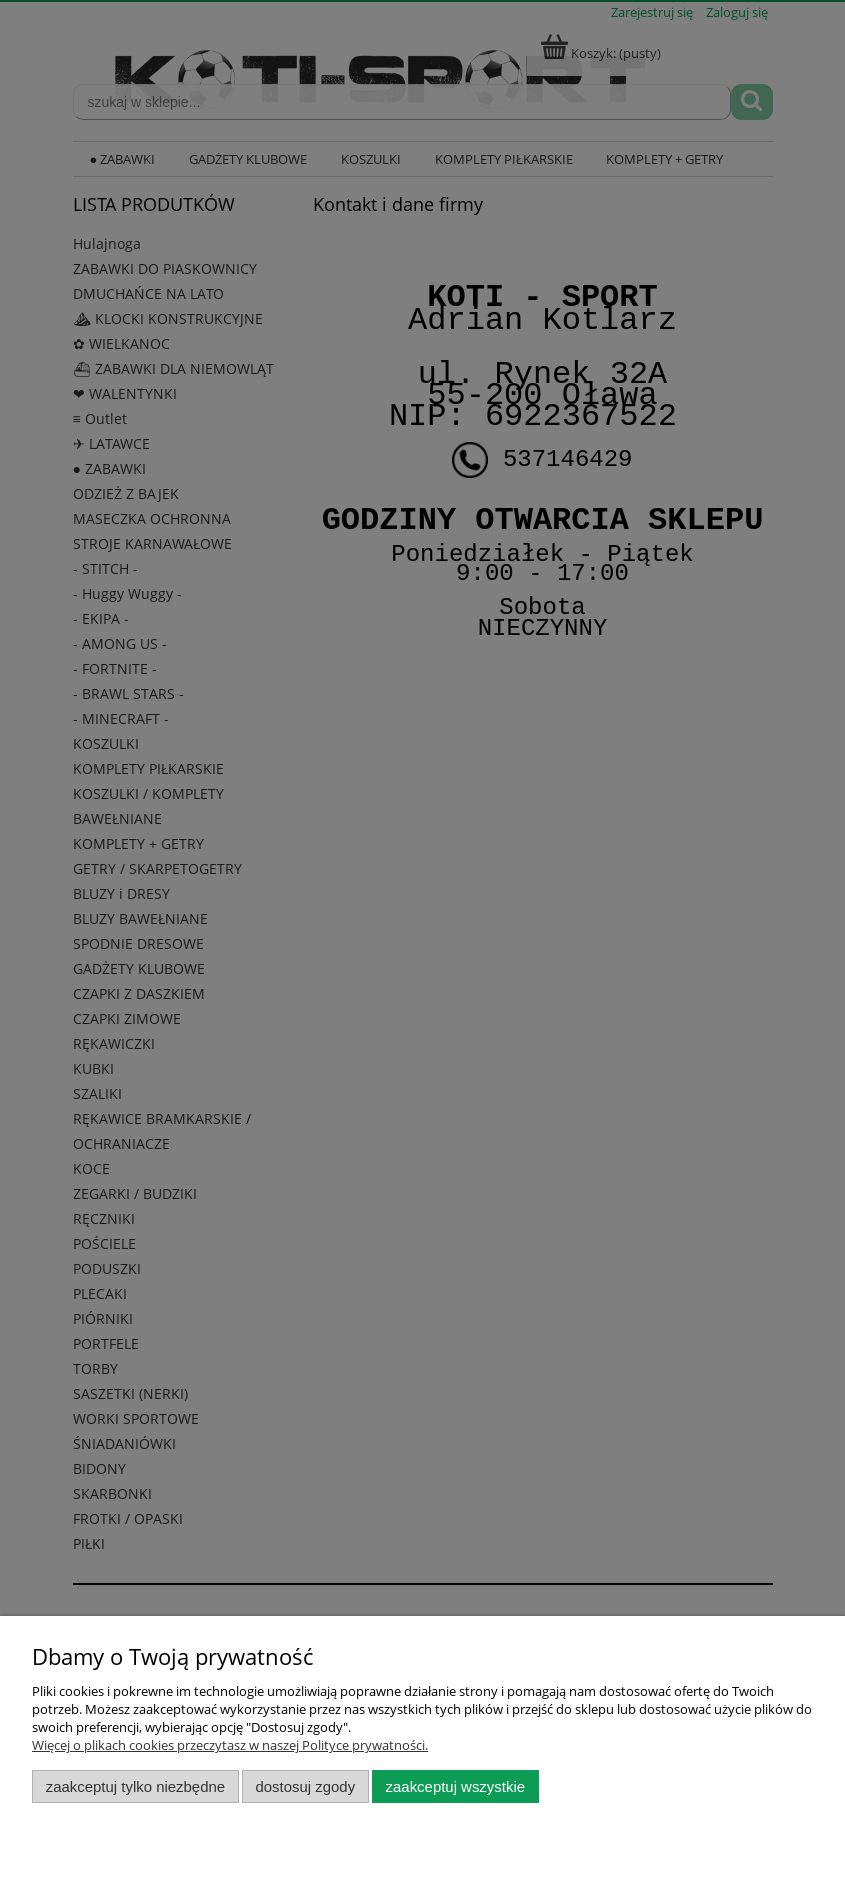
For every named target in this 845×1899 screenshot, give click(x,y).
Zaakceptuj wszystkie (455, 1786)
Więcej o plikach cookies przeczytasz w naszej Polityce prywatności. (230, 1745)
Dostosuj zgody (305, 1786)
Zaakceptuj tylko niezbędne (135, 1786)
